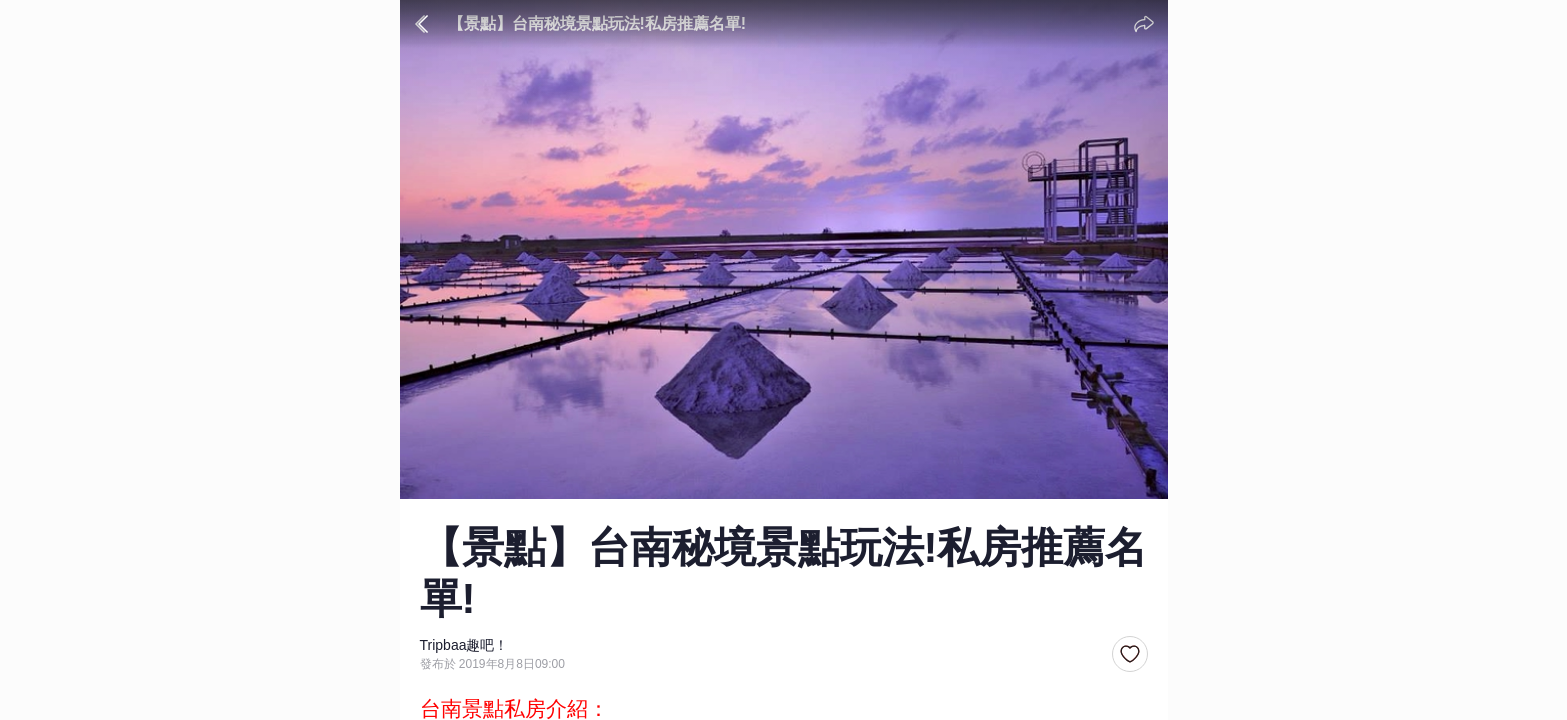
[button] (1130, 654)
